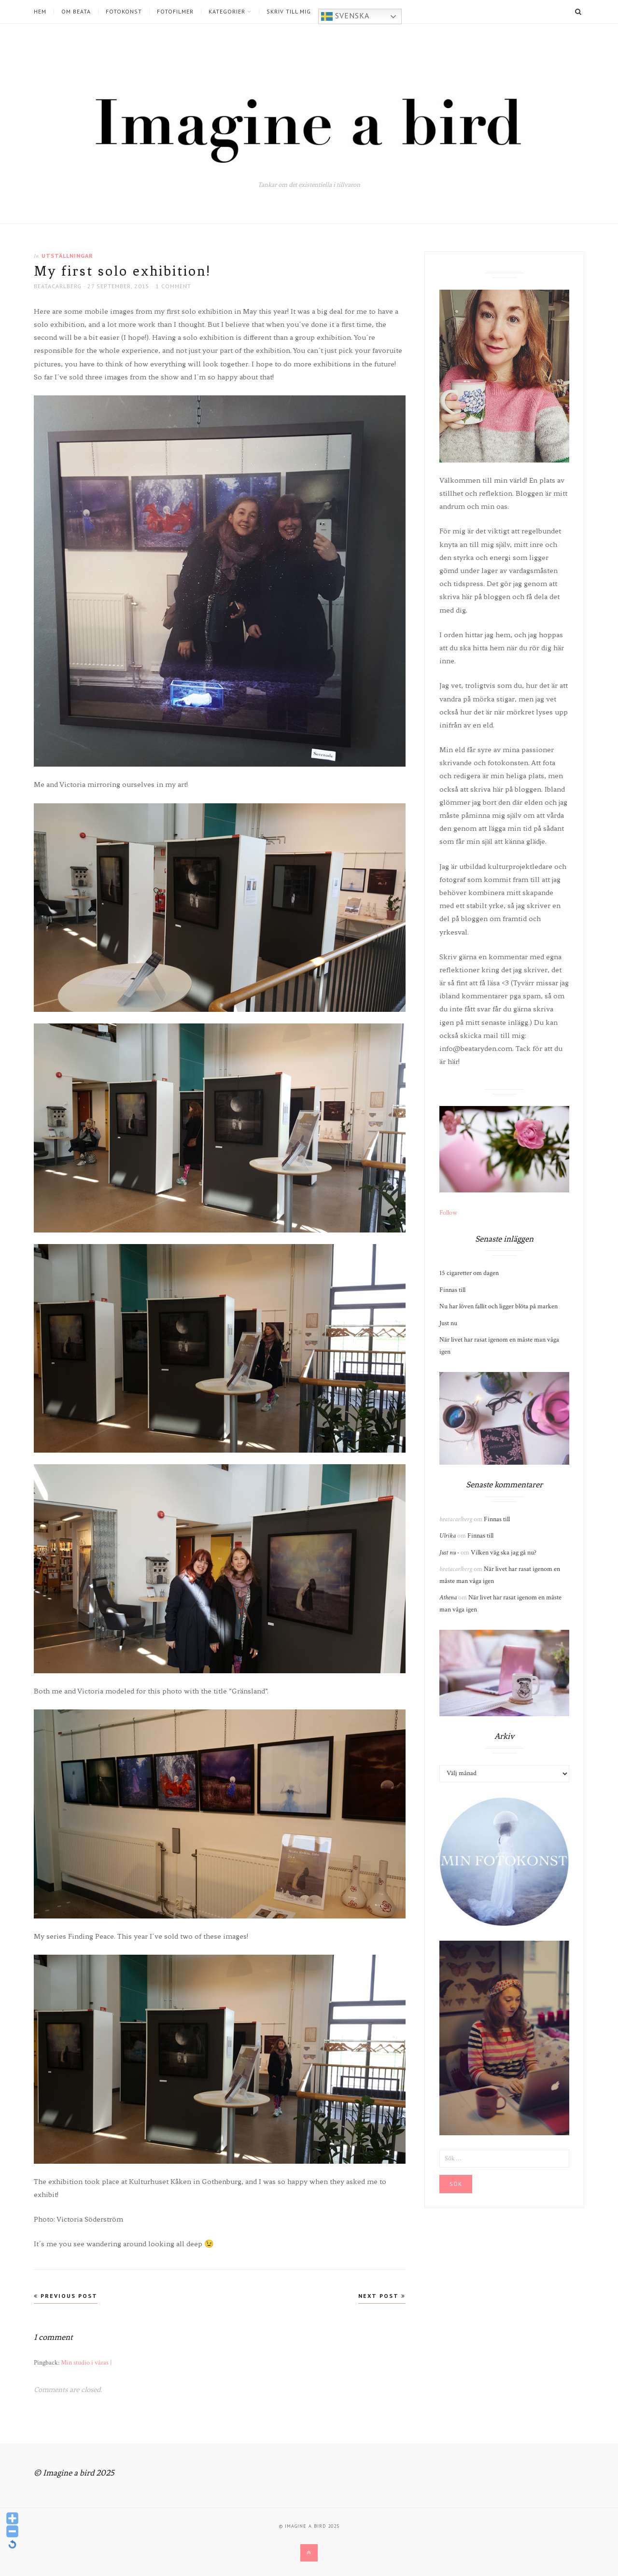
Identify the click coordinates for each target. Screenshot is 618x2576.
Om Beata (76, 11)
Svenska (345, 16)
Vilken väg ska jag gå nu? (503, 1552)
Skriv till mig (289, 11)
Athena (448, 1597)
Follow (448, 1212)
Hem (40, 11)
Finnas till (452, 1290)
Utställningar (67, 255)
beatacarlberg (58, 286)
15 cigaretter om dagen (469, 1273)
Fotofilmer (175, 11)
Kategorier (227, 11)
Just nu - (449, 1552)
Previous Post (66, 2295)
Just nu (448, 1323)
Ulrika (447, 1535)
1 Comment (173, 286)
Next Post (382, 2295)
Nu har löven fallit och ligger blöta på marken (498, 1306)
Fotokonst (124, 11)
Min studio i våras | (86, 2362)
